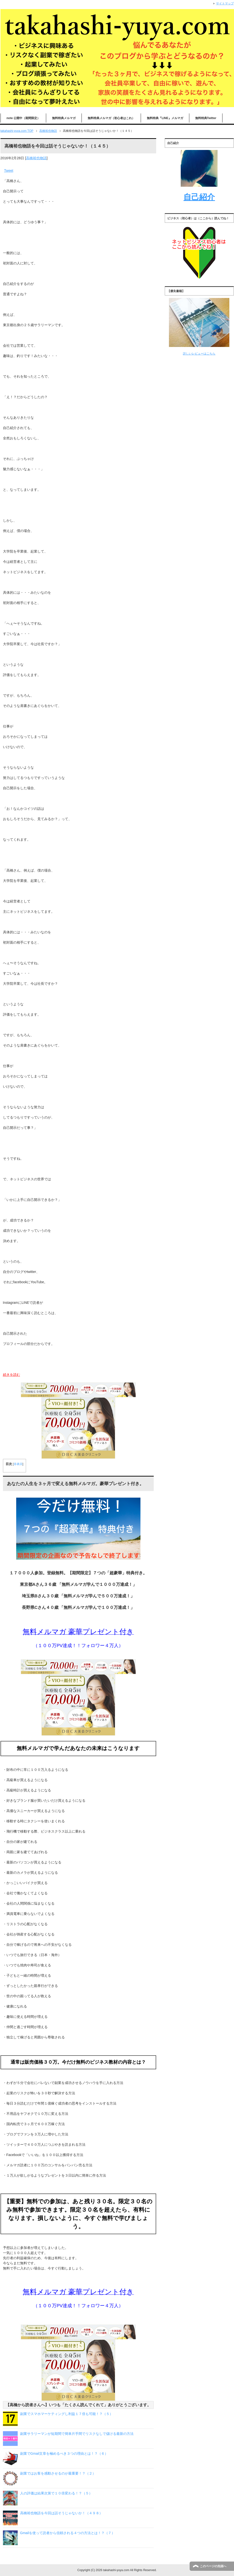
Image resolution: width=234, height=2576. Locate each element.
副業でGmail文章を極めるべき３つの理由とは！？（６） (64, 2453)
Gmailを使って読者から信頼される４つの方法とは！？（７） (67, 2533)
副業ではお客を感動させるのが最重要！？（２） (58, 2473)
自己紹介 (199, 197)
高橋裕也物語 (36, 158)
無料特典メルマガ (64, 118)
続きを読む (11, 1375)
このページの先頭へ (213, 2566)
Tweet (8, 171)
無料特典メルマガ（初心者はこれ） (111, 118)
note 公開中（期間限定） (23, 118)
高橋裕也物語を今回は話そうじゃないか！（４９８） (61, 2513)
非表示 (18, 1464)
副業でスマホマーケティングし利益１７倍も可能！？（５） (66, 2414)
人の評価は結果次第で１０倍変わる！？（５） (56, 2493)
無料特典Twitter (205, 118)
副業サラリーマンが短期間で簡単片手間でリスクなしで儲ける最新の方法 (77, 2434)
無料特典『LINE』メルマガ (165, 118)
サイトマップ (225, 3)
